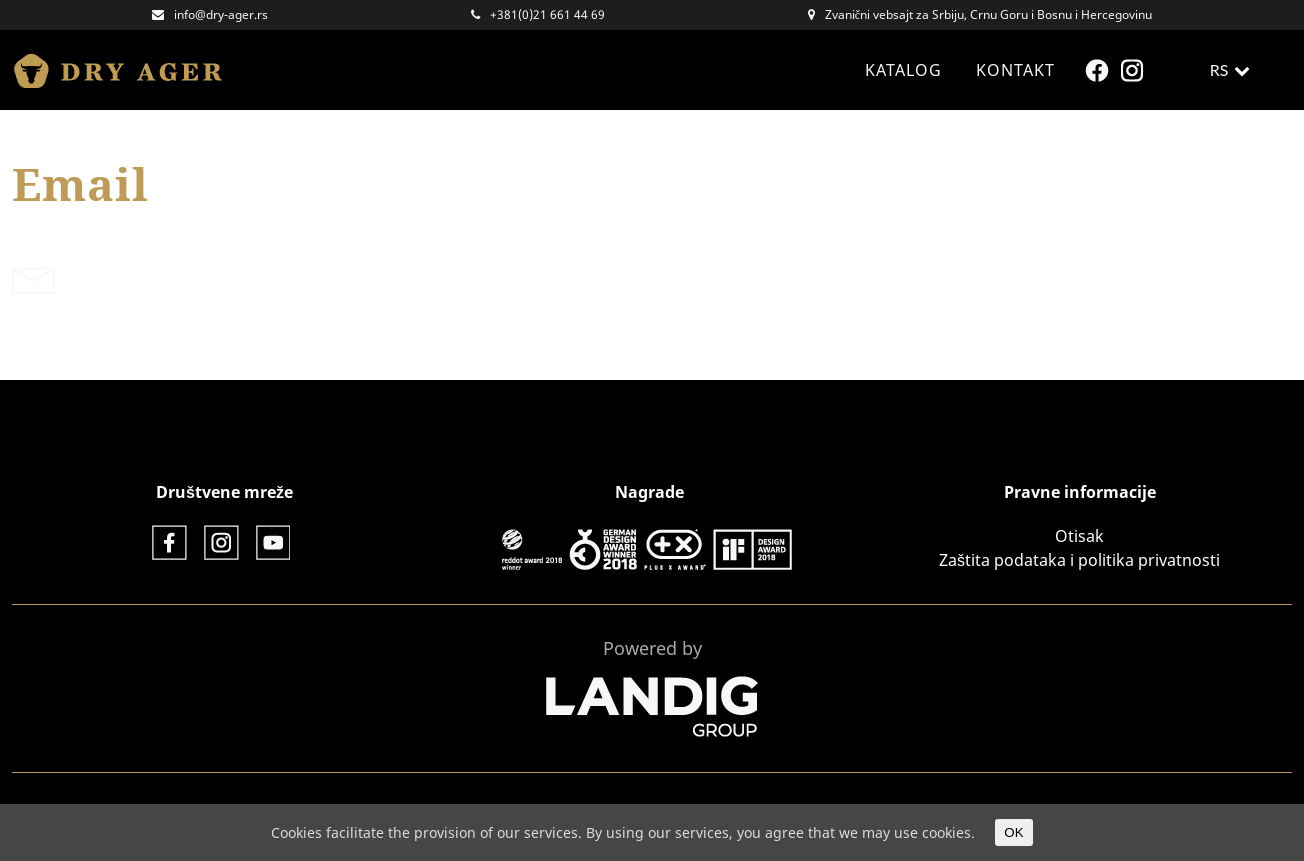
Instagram (1134, 70)
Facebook (1099, 70)
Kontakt (1015, 70)
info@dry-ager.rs (221, 14)
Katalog (903, 70)
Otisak (1079, 536)
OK (1013, 832)
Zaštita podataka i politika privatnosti (1079, 560)
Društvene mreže (224, 492)
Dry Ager (127, 70)
